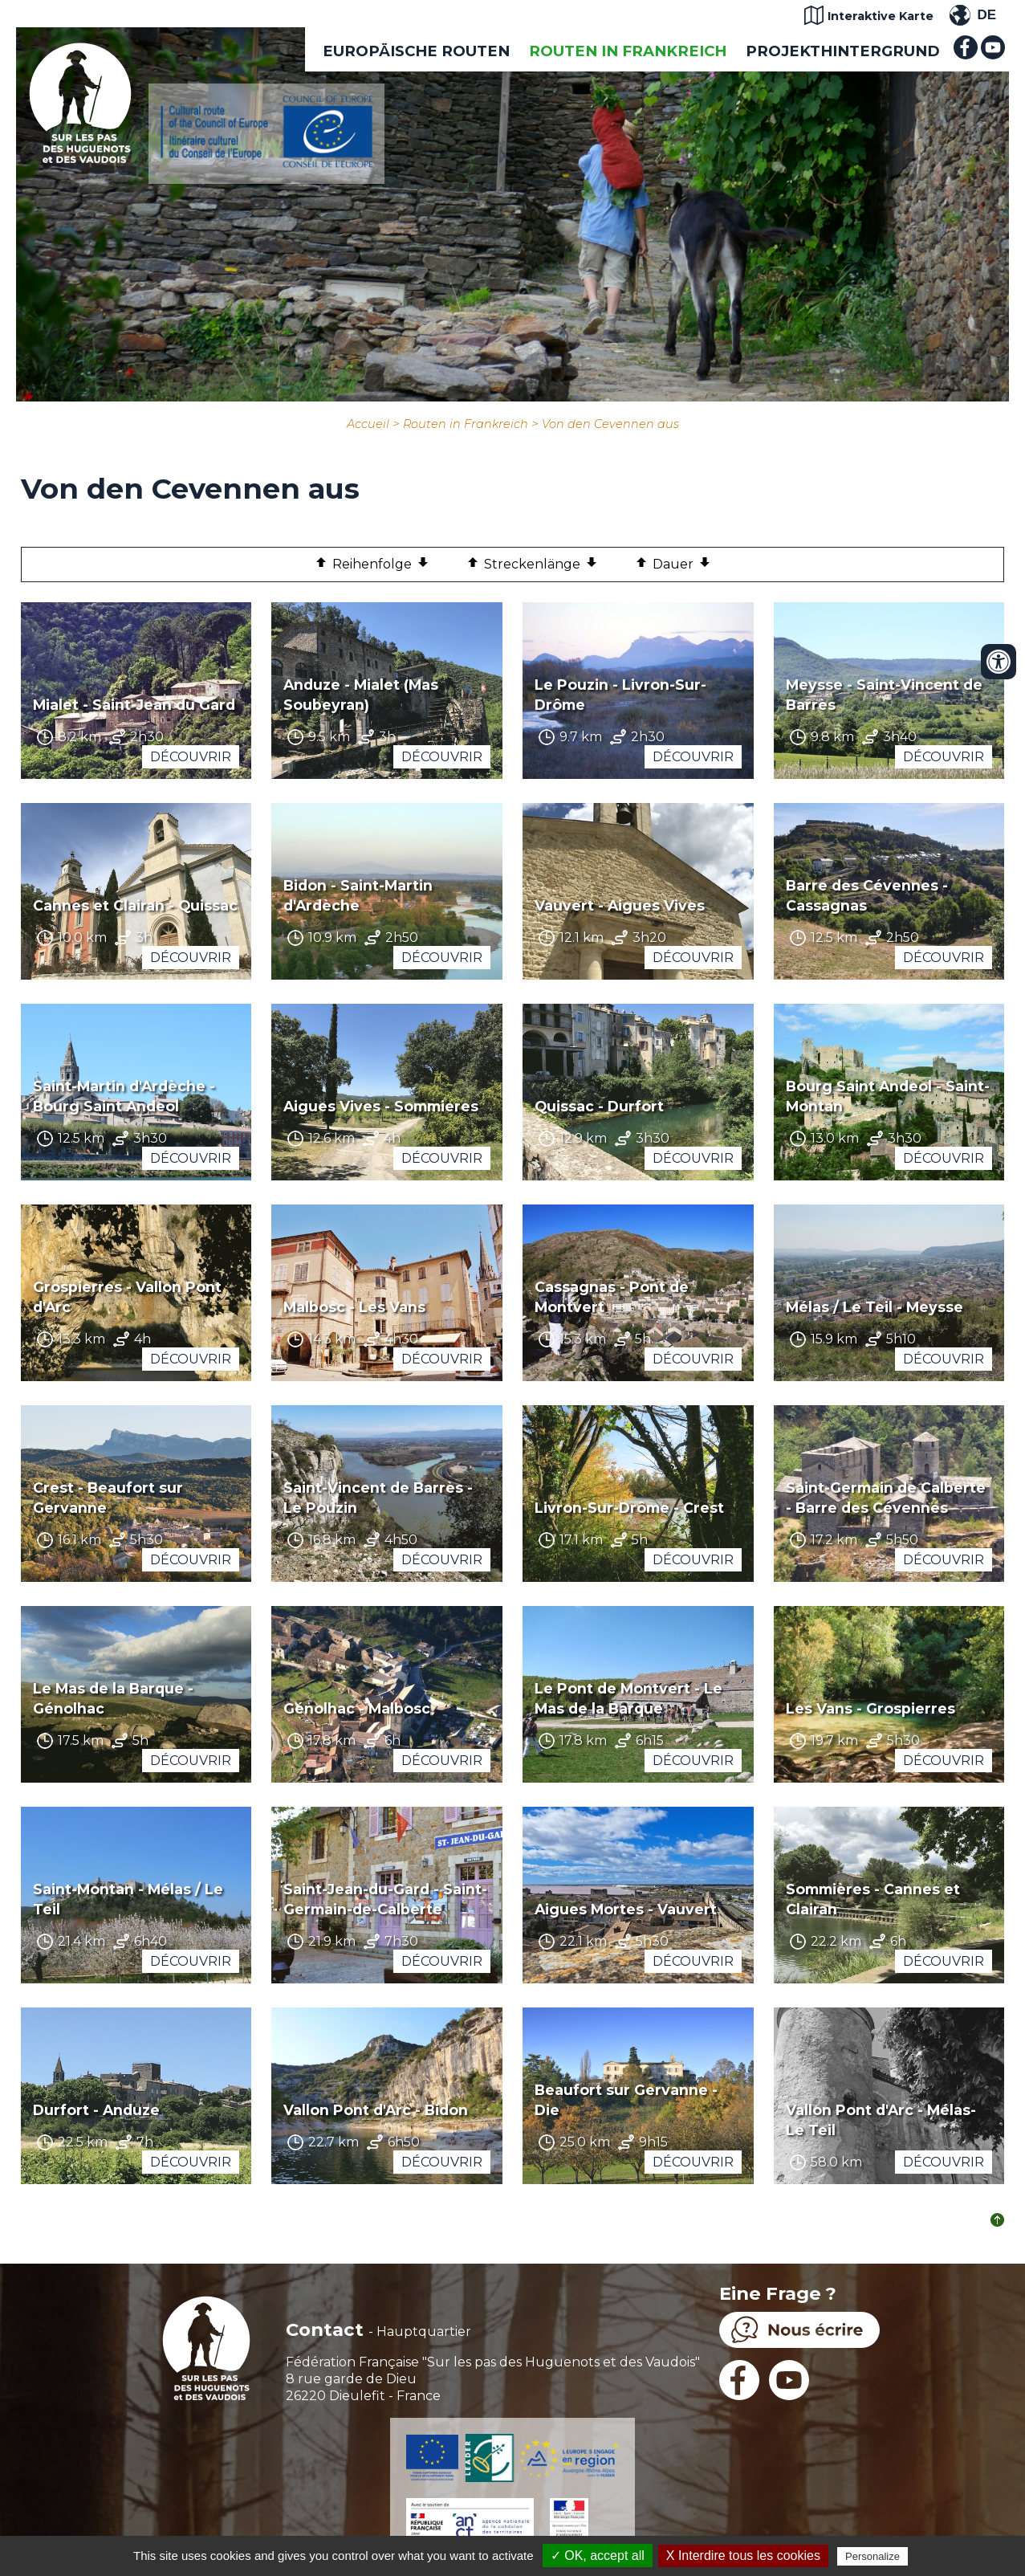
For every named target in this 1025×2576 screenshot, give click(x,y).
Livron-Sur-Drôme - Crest (629, 1507)
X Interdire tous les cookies (743, 2555)
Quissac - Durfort (599, 1106)
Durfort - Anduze (96, 2109)
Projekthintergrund (843, 51)
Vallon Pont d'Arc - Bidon (375, 2109)
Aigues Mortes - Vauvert (626, 1909)
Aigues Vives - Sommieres (380, 1106)
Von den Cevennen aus (610, 424)
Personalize (872, 2556)
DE (986, 14)
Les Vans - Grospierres (870, 1708)
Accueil (368, 424)
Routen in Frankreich (627, 51)
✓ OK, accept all (598, 2555)
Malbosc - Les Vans (354, 1306)
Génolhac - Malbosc (356, 1708)
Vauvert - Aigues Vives (620, 905)
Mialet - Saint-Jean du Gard (134, 704)
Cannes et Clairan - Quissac (135, 905)
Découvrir (190, 756)
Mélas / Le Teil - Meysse (874, 1306)
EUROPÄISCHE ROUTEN (416, 51)
